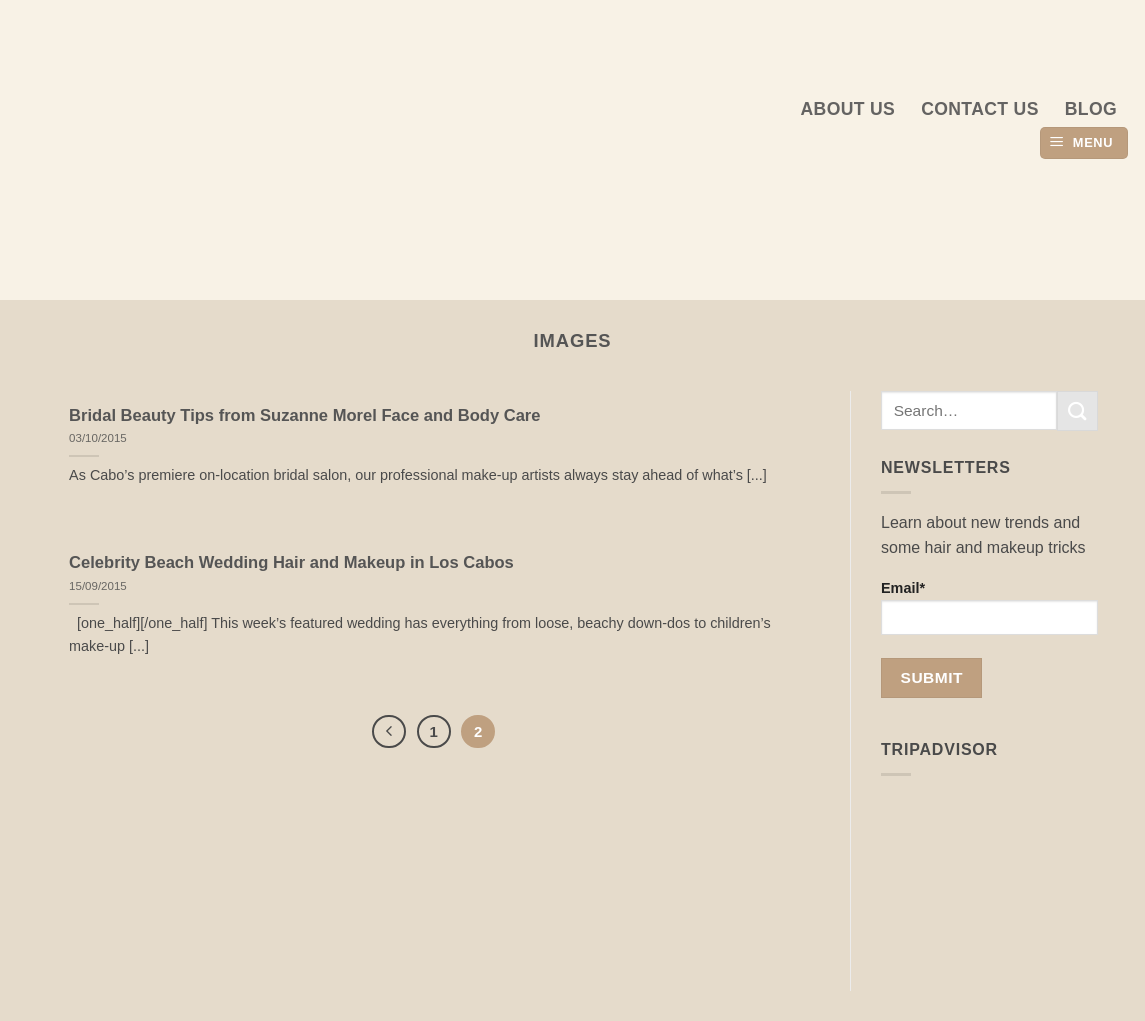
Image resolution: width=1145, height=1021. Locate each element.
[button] (1084, 143)
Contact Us (980, 109)
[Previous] (389, 732)
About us (848, 109)
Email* (989, 607)
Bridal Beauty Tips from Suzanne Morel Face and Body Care (304, 415)
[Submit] (1077, 410)
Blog (1091, 109)
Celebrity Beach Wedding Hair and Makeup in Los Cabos (291, 562)
